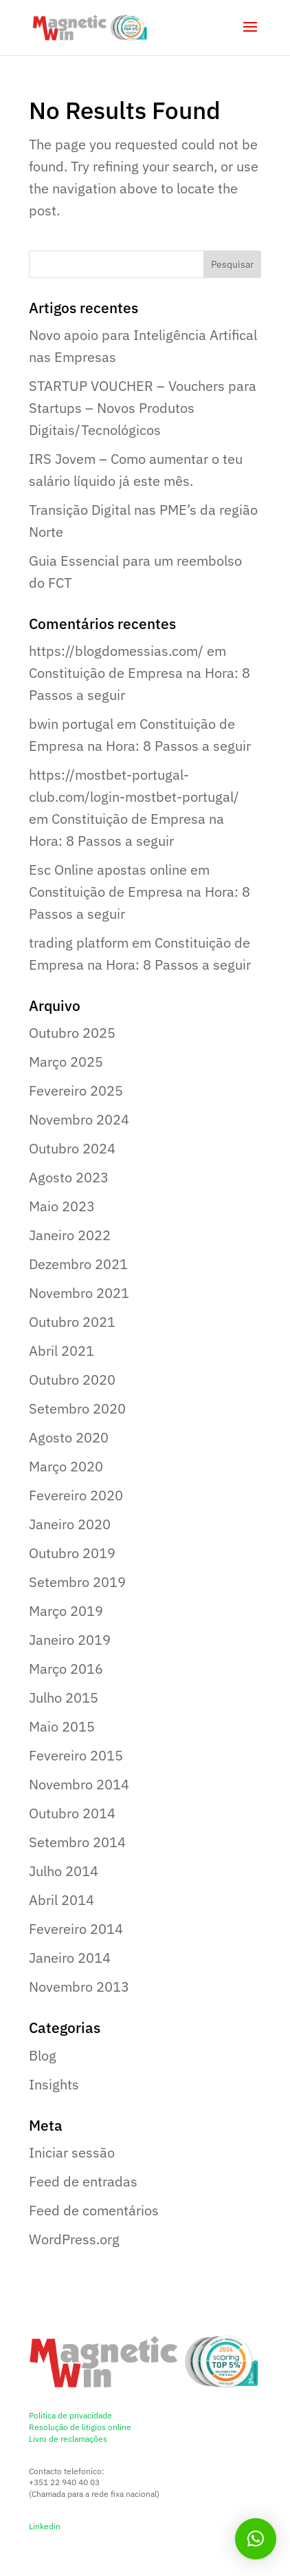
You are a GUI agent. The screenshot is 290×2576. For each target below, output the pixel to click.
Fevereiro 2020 (76, 1495)
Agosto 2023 (69, 1177)
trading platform (79, 942)
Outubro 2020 (72, 1379)
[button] (255, 2538)
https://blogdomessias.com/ (116, 650)
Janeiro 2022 (70, 1235)
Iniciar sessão (72, 2152)
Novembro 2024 (79, 1119)
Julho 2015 (63, 1697)
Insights (54, 2084)
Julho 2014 (63, 1871)
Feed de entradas (83, 2181)
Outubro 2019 (72, 1553)
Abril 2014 (61, 1900)
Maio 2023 (62, 1206)
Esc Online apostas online (108, 869)
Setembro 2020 (77, 1408)
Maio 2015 (62, 1726)
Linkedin (44, 2526)
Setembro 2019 (77, 1582)
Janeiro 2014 (70, 1957)
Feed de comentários (94, 2210)
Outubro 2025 (72, 1032)
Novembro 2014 (79, 1784)
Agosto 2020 (69, 1437)
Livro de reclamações (68, 2439)
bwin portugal (71, 723)
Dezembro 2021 (78, 1264)
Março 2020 (66, 1466)
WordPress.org (74, 2239)
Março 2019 (66, 1610)
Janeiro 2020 (70, 1524)
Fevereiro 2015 (76, 1755)
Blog (42, 2055)
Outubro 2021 (72, 1321)
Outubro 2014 (72, 1813)
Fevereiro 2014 (76, 1928)
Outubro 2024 (72, 1148)
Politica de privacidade (70, 2415)
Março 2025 (66, 1061)
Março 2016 (66, 1668)
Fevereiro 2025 (76, 1090)
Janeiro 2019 (70, 1639)
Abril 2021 (61, 1350)
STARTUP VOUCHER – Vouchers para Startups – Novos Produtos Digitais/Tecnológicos (142, 407)
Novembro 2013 (79, 1986)
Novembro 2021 (79, 1293)
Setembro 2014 (77, 1842)
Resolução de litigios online (80, 2427)
